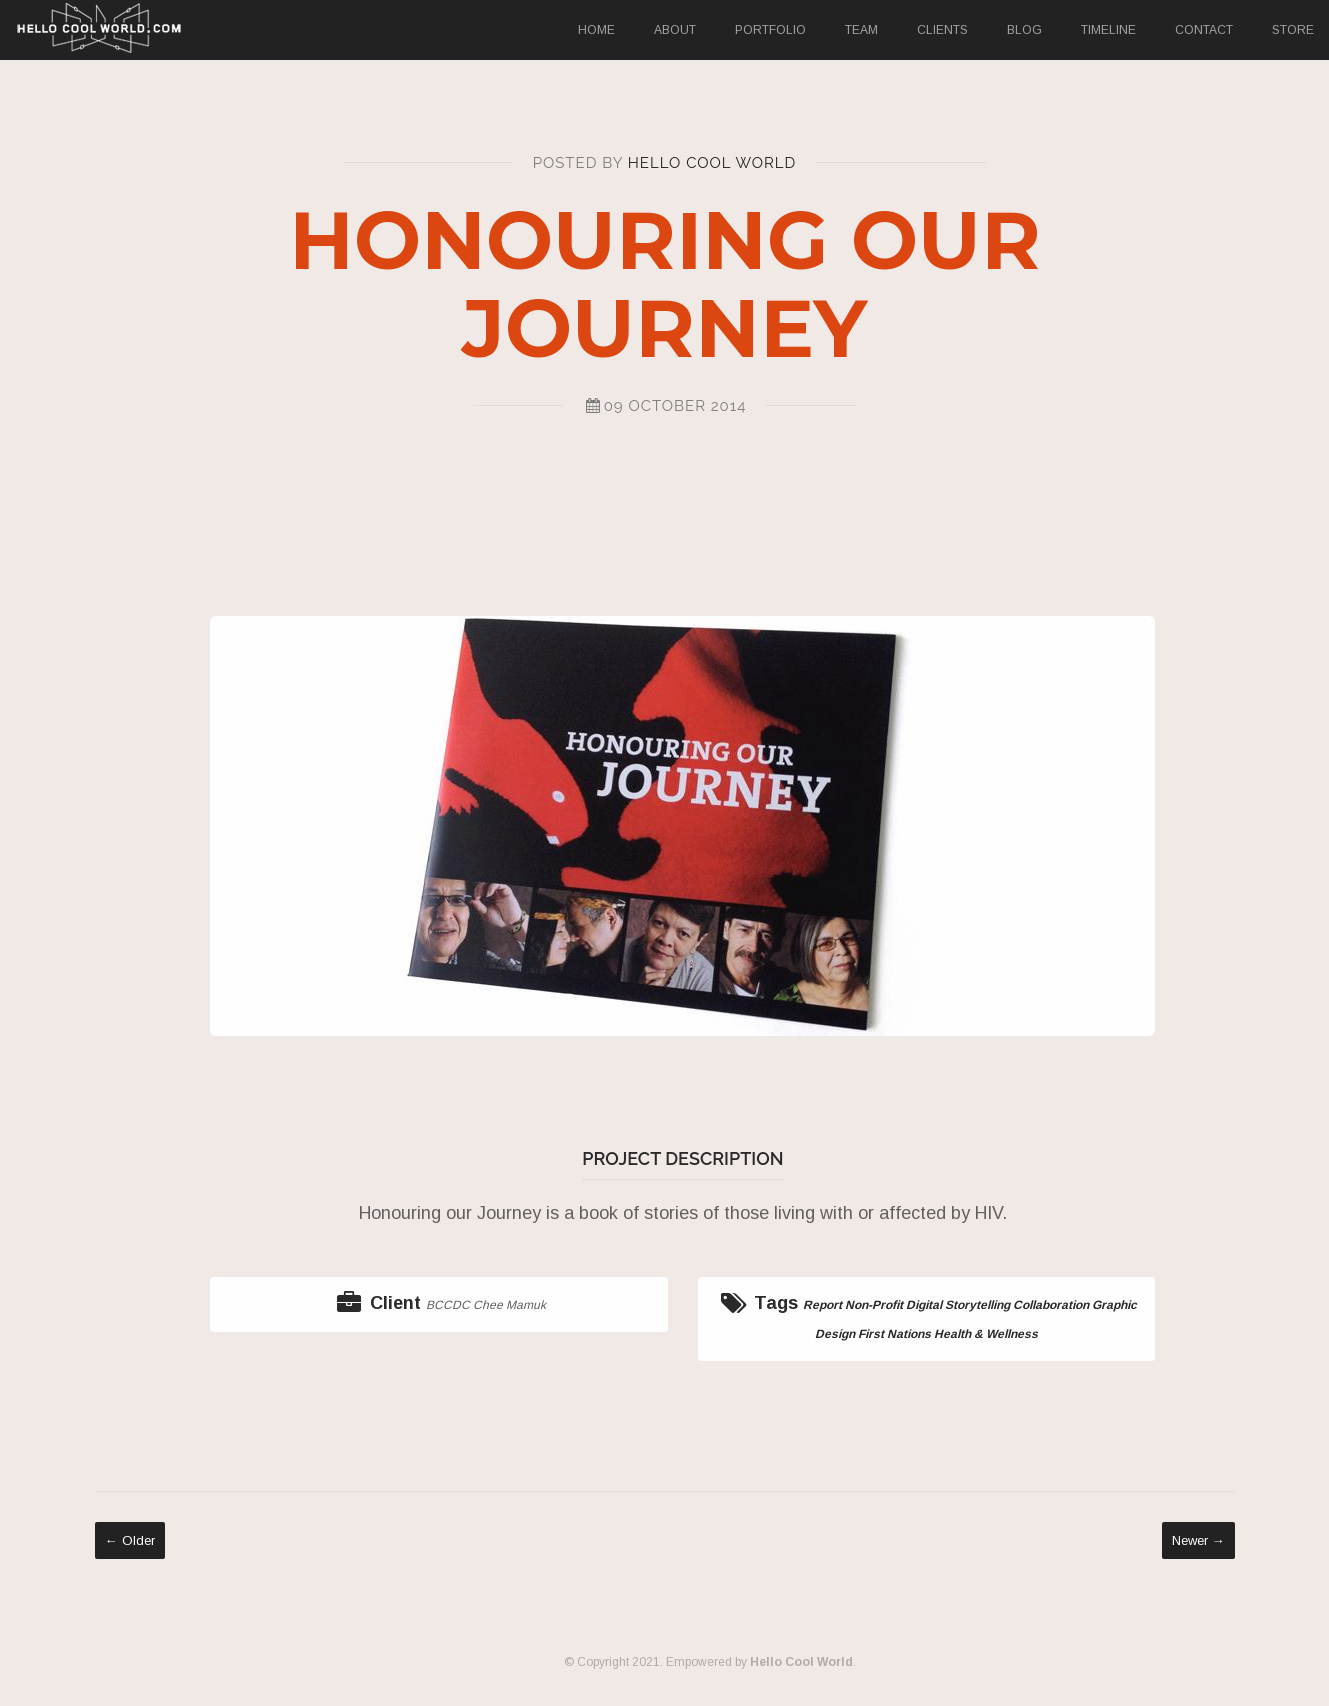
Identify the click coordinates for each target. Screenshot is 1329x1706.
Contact (1204, 30)
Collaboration (1055, 1305)
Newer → (1198, 1540)
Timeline (1108, 30)
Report (826, 1305)
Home (596, 30)
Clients (942, 30)
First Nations (898, 1334)
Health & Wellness (990, 1334)
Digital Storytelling (962, 1305)
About (675, 30)
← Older (130, 1540)
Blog (1024, 30)
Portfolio (770, 30)
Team (861, 30)
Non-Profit (878, 1305)
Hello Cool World (712, 163)
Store (1293, 30)
